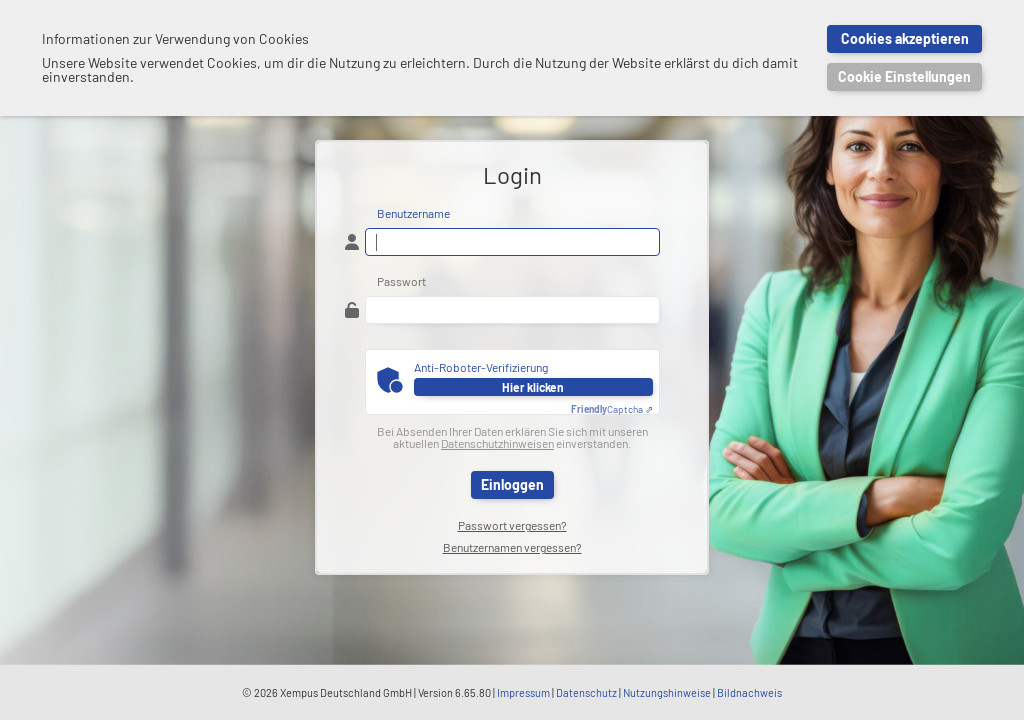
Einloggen (512, 484)
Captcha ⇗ (612, 409)
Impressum (523, 692)
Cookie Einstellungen (904, 76)
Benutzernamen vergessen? (512, 547)
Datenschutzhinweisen (497, 443)
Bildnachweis (749, 692)
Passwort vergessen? (512, 525)
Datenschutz (586, 692)
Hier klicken (533, 387)
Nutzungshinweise (667, 692)
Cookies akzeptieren (905, 38)
